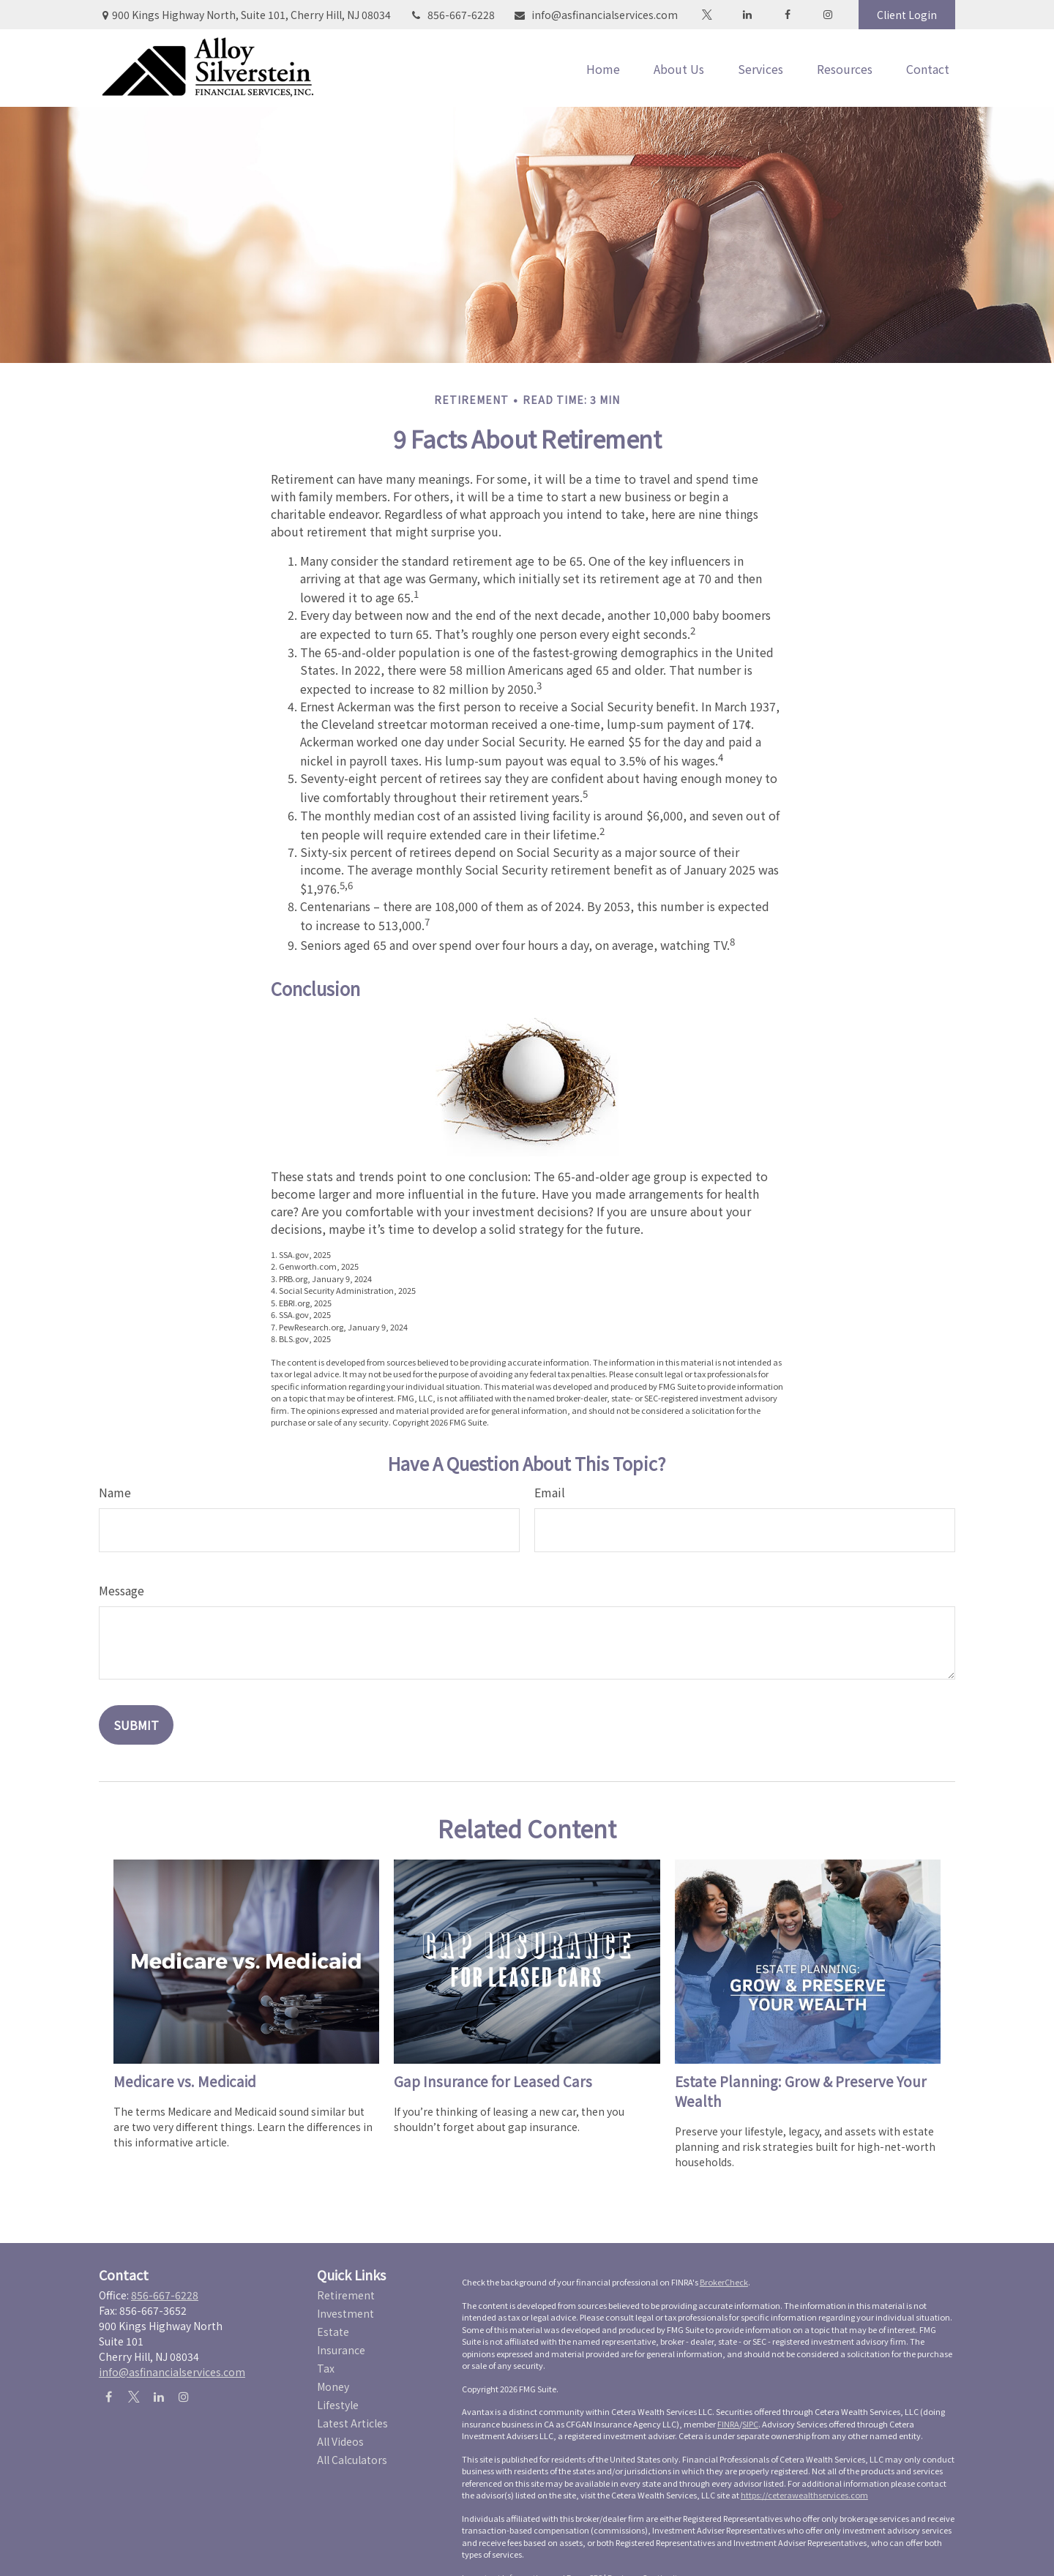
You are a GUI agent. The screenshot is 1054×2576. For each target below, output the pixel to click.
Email (549, 1492)
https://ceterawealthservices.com (804, 2495)
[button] (603, 68)
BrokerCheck (724, 2282)
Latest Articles (352, 2423)
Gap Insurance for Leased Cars (493, 2081)
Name (115, 1492)
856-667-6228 (452, 14)
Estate (333, 2331)
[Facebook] (787, 14)
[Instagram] (183, 2396)
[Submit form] (136, 1725)
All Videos (340, 2441)
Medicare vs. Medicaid (184, 2081)
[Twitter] (706, 14)
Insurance (341, 2350)
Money (333, 2386)
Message (121, 1590)
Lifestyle (338, 2404)
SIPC (750, 2424)
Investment (345, 2313)
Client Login (907, 14)
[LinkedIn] (746, 14)
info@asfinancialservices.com (595, 14)
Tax (325, 2368)
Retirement (346, 2295)
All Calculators (352, 2459)
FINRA (728, 2424)
